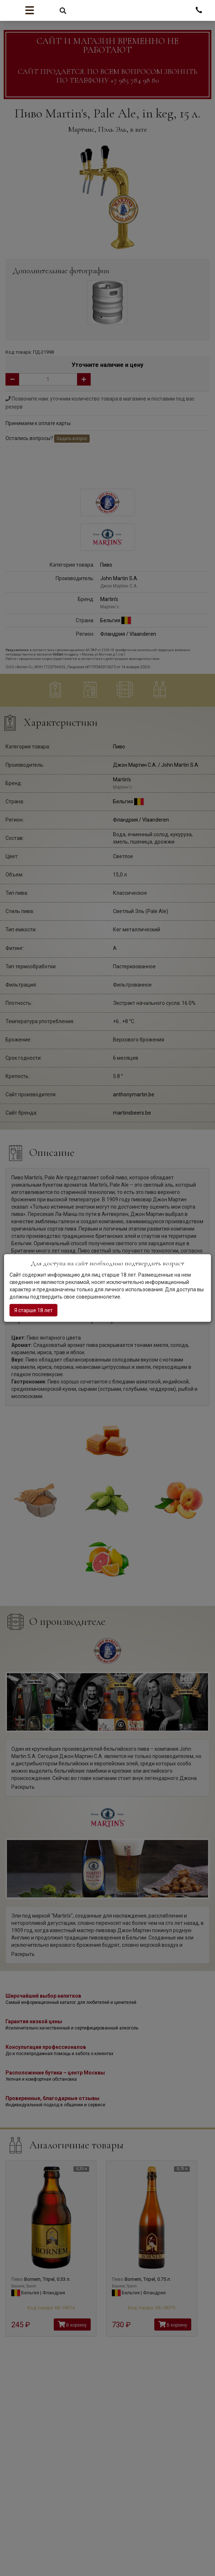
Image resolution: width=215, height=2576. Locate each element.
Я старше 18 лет (33, 1310)
